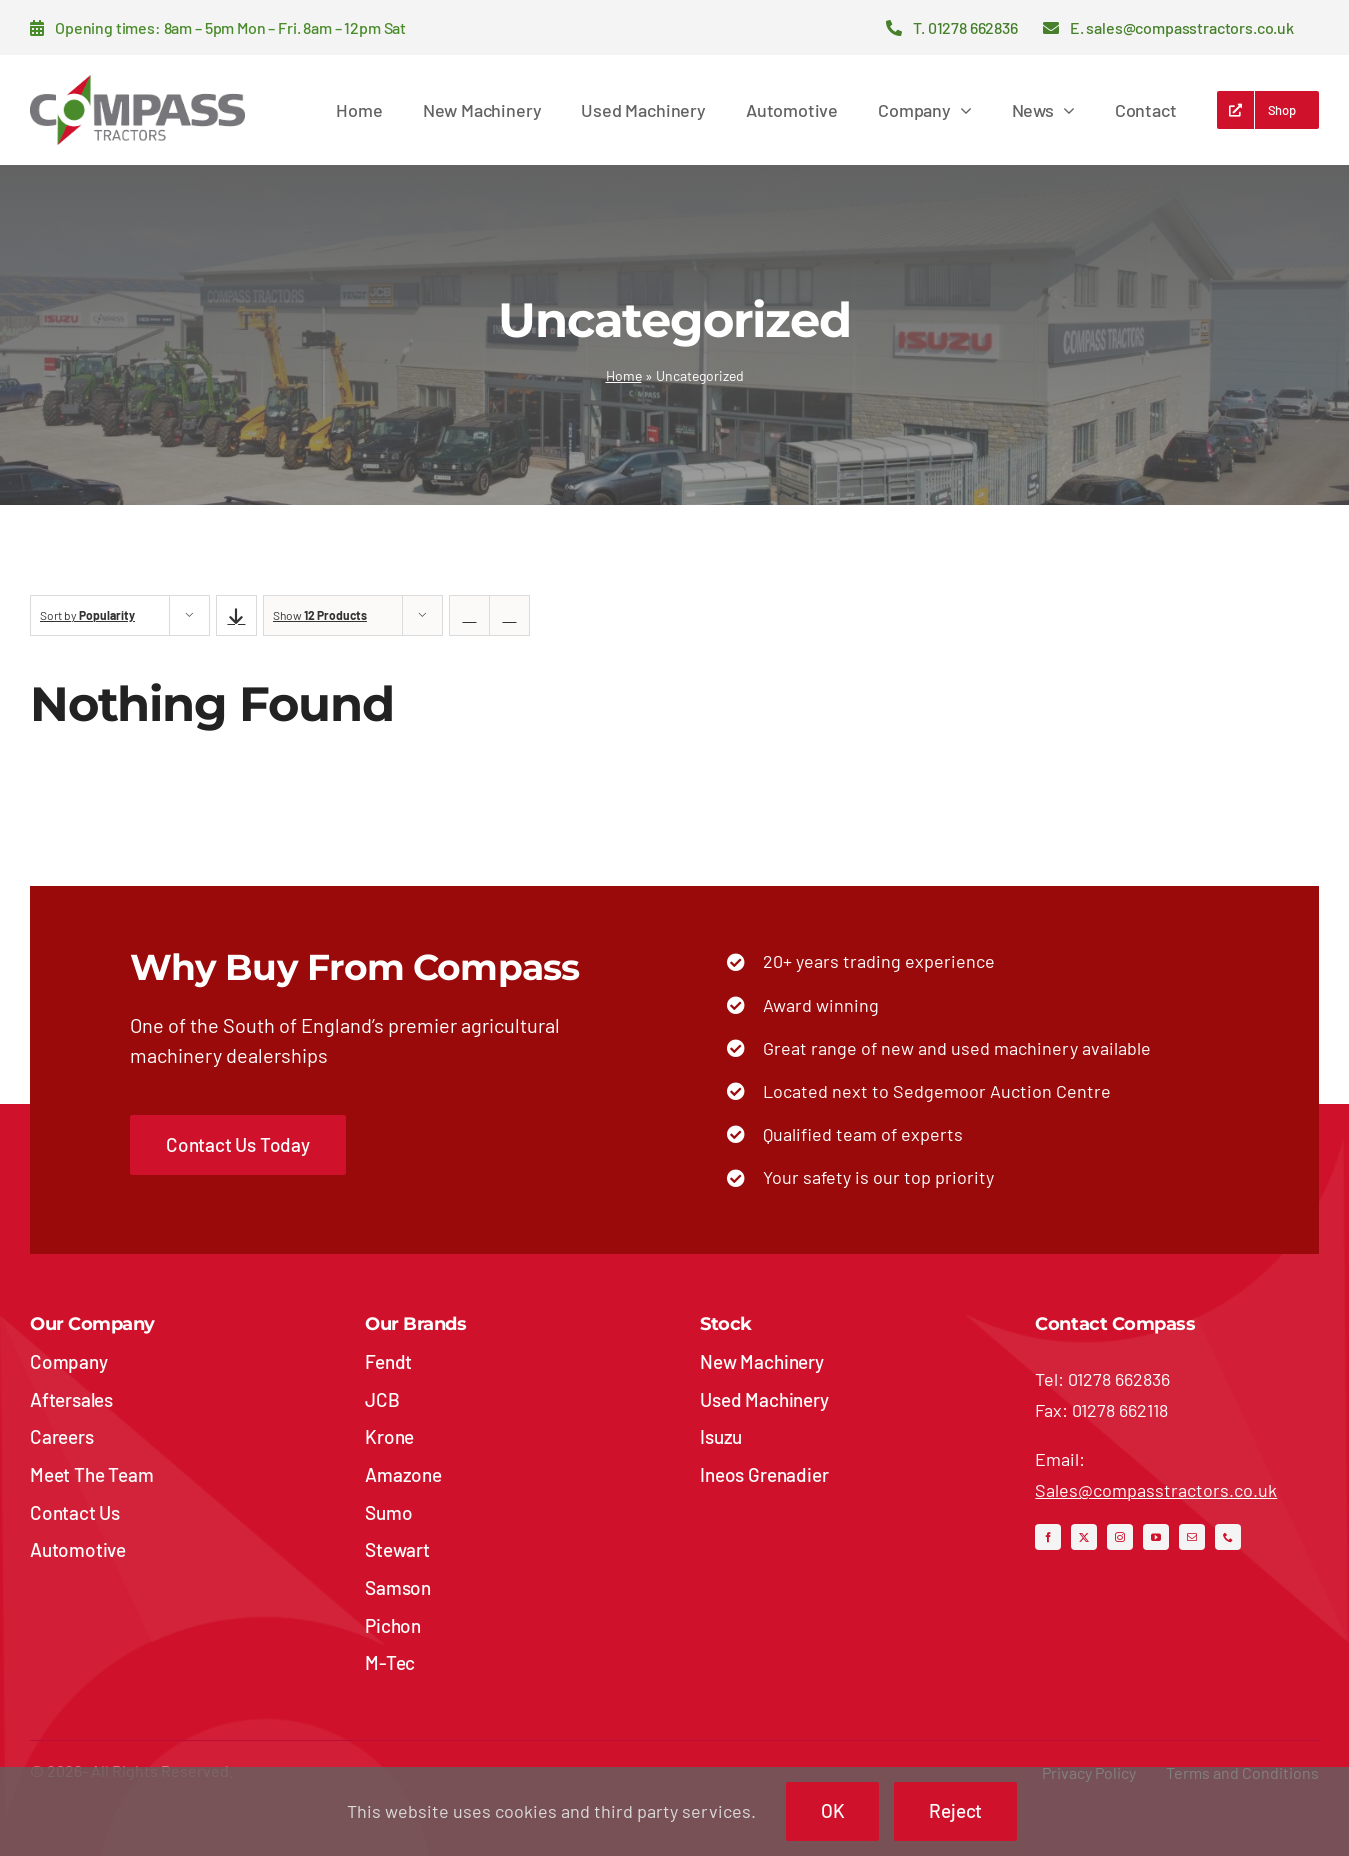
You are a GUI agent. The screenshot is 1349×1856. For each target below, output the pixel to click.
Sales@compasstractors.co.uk (1156, 1490)
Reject (955, 1810)
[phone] (1228, 1537)
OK (833, 1810)
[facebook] (1048, 1537)
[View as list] (509, 615)
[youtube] (1156, 1537)
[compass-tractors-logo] (137, 84)
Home (624, 375)
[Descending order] (236, 615)
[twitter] (1084, 1537)
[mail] (1192, 1537)
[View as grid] (469, 615)
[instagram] (1120, 1537)
